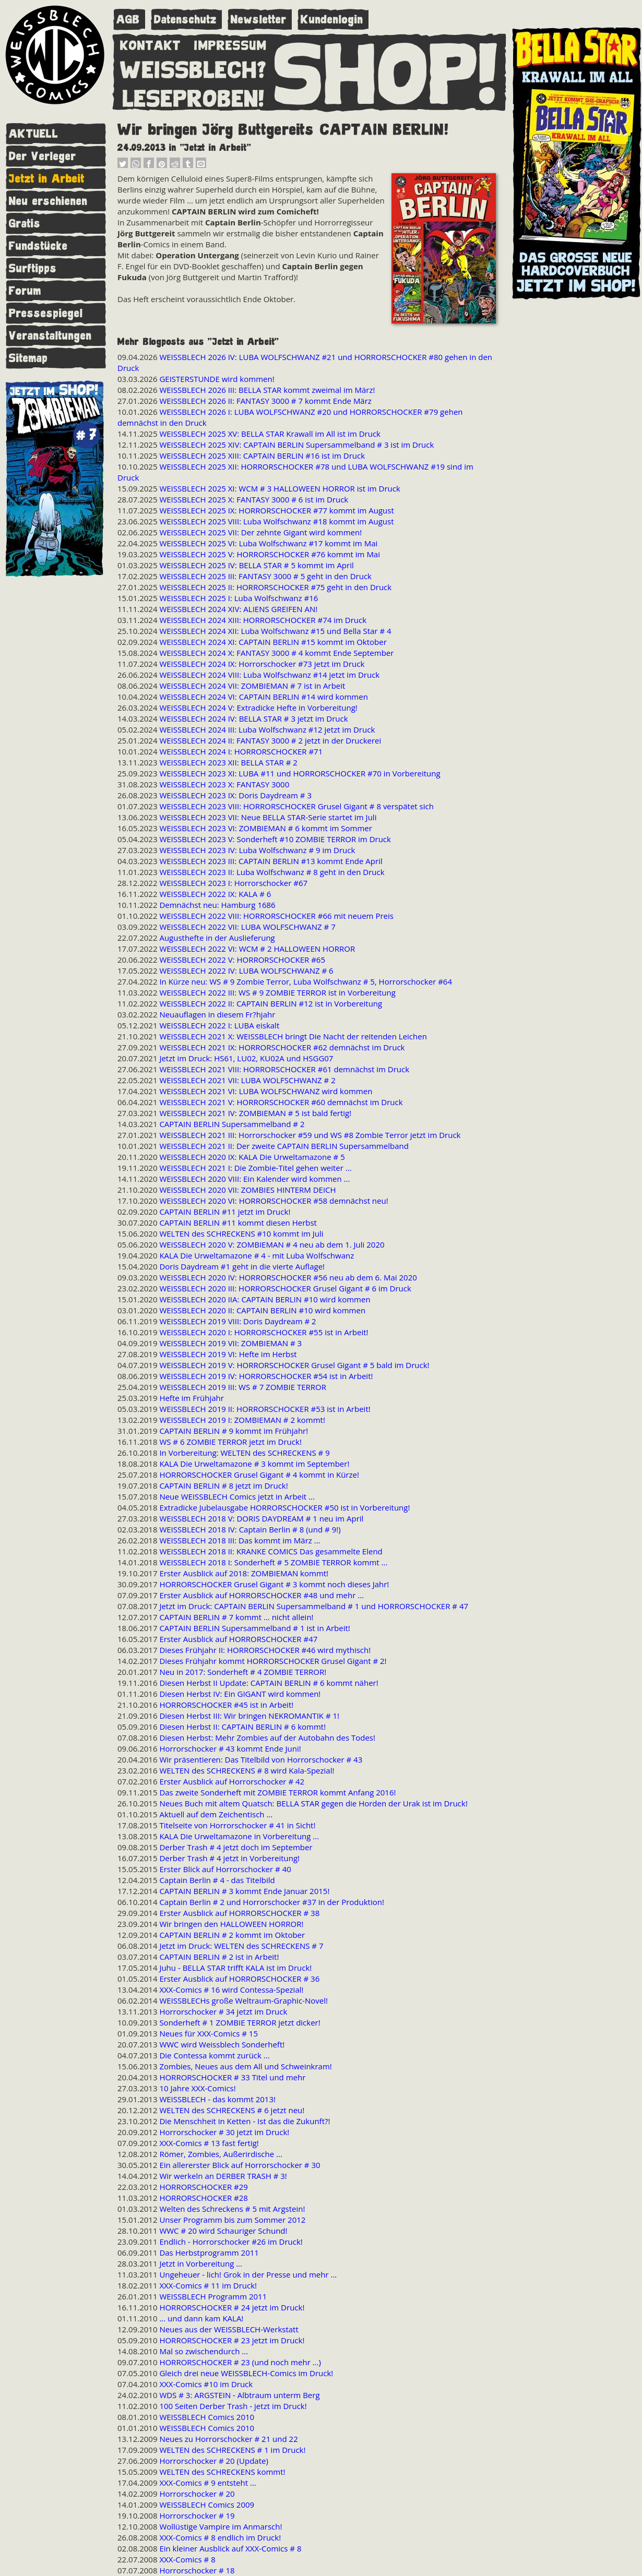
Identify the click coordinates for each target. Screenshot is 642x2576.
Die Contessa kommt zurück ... (214, 2055)
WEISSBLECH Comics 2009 (206, 2504)
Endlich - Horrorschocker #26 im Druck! (230, 2241)
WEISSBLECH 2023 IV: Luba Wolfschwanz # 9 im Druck (257, 850)
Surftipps (33, 268)
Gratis (25, 224)
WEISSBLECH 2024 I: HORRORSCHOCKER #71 (241, 751)
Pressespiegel (46, 313)
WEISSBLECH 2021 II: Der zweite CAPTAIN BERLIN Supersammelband (283, 1146)
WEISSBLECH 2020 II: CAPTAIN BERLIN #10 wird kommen (262, 1310)
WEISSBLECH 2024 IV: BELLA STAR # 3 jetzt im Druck (253, 718)
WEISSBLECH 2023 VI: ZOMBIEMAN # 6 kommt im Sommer (265, 828)
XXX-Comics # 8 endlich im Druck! (220, 2537)
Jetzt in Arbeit (47, 179)
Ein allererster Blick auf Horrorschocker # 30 (239, 2165)
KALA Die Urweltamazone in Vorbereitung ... (239, 1836)
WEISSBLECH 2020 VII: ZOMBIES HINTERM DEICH (247, 1189)
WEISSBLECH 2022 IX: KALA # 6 (215, 894)
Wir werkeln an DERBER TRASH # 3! (223, 2176)
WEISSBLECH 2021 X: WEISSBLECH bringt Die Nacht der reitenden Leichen (292, 1036)
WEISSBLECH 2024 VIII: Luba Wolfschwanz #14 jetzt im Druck (269, 674)
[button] (122, 165)
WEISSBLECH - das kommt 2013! (217, 2099)
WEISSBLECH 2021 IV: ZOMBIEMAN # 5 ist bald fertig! (255, 1113)
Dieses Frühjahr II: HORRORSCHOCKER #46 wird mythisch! (265, 1650)
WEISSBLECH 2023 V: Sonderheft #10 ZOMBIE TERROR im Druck (275, 839)
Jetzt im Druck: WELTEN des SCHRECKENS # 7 (241, 1945)
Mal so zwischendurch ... (203, 2351)
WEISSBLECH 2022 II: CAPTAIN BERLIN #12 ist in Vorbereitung (270, 1003)
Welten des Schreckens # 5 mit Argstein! (232, 2208)
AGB (128, 20)
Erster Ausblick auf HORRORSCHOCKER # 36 (239, 1978)
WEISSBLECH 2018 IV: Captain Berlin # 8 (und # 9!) (249, 1529)
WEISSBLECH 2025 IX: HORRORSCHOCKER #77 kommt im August (276, 510)
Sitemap (28, 358)
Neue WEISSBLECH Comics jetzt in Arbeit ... (236, 1496)
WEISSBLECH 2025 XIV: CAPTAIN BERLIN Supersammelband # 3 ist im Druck (296, 444)
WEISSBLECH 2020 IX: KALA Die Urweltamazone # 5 (251, 1157)
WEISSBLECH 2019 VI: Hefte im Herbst (227, 1354)
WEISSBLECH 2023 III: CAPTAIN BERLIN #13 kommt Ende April (270, 861)
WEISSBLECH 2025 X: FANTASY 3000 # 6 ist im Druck (253, 499)
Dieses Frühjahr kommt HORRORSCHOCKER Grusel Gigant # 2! (272, 1661)
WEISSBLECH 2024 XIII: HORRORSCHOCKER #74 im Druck (262, 620)
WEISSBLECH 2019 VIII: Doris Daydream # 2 (237, 1321)
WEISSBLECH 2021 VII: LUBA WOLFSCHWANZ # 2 (247, 1080)
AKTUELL (33, 134)
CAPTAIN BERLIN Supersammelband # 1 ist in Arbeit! (254, 1628)
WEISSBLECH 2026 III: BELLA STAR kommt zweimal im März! (267, 390)
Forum (25, 291)
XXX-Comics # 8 (187, 2559)
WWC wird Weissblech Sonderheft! (221, 2044)
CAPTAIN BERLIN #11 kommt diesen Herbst (238, 1222)
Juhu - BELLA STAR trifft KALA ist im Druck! (235, 1967)
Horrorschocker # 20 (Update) (213, 2460)
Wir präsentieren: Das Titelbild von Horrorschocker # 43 (260, 1759)
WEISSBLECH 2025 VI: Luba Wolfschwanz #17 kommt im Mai (268, 543)
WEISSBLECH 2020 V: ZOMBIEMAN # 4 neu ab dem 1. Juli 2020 (271, 1244)
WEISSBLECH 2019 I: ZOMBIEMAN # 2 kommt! (242, 1420)
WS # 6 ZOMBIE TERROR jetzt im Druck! (230, 1441)
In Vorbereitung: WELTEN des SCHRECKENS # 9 (244, 1452)
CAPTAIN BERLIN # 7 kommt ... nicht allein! (236, 1617)
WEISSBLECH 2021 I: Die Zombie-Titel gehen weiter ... (255, 1168)
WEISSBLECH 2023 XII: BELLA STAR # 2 (228, 762)
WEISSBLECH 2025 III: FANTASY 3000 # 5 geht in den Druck (265, 576)
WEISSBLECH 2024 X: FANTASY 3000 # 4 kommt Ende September (276, 653)
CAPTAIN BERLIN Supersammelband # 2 (231, 1124)
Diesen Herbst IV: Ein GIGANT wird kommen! (239, 1693)
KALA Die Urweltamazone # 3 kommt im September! (254, 1463)
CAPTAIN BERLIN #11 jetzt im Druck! (224, 1211)
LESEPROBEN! (194, 96)
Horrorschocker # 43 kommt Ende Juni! (230, 1748)
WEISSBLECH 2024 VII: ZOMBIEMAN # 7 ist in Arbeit (252, 685)
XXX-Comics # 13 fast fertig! (208, 2143)
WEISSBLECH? (193, 68)
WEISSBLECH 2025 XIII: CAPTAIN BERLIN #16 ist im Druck (262, 455)
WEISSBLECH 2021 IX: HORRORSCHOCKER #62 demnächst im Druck (282, 1047)
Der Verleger (42, 156)
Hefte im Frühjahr (191, 1398)
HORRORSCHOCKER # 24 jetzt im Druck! (231, 2307)
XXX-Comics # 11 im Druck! (208, 2285)
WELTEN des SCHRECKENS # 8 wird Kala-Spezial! (246, 1770)
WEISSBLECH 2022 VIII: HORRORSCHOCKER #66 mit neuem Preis (276, 915)
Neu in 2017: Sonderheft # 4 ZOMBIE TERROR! (242, 1672)
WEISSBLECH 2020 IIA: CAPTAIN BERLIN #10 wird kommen (264, 1299)
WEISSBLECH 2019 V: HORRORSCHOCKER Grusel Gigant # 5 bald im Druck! (294, 1365)
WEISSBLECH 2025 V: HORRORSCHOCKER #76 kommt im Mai (269, 554)
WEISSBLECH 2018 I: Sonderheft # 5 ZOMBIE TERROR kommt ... (273, 1562)
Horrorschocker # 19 (196, 2515)
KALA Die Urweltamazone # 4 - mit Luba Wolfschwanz (256, 1255)
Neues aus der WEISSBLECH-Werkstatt (228, 2329)
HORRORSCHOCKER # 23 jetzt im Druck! (231, 2340)
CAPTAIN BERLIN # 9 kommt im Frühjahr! (233, 1430)
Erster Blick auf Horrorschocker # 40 (225, 1869)
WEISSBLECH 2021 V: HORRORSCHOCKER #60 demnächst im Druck (280, 1102)
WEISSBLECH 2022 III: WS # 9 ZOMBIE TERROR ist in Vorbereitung (277, 992)
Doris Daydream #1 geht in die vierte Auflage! (242, 1266)
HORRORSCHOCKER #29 (203, 2187)
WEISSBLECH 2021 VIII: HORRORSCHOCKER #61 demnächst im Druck (284, 1069)
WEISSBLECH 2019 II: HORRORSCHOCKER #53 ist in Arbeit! (264, 1409)
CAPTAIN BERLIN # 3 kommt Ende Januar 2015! (244, 1891)
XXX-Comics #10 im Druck (206, 2384)
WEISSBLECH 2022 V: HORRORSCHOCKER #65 (242, 959)
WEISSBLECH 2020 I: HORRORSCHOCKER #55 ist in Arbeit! (263, 1332)
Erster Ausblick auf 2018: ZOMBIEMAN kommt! (243, 1573)
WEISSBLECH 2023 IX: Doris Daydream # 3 (235, 795)
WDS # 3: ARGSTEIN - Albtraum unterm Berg (239, 2395)
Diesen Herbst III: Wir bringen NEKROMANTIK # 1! (249, 1715)
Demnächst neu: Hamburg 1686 (217, 905)
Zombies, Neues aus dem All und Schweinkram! (245, 2066)
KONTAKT (150, 43)
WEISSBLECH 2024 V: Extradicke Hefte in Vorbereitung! (258, 707)
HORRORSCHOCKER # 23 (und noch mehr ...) (240, 2362)
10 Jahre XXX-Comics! (197, 2088)
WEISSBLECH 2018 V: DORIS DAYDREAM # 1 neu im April (261, 1518)
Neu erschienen (48, 201)
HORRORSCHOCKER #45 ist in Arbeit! (226, 1704)
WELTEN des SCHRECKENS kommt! (222, 2471)
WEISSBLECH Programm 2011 (213, 2296)
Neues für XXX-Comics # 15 (208, 2033)
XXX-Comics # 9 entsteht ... (207, 2482)
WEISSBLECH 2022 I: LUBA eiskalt (219, 1025)
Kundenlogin (332, 20)
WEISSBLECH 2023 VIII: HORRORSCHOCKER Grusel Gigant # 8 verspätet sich (296, 806)
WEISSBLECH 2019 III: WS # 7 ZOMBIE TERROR (242, 1387)
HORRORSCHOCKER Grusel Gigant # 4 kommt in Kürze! (259, 1474)
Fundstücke (38, 246)
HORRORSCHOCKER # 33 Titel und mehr (232, 2077)
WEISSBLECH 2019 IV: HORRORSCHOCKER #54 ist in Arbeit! (266, 1376)
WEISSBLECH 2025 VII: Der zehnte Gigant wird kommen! (260, 532)
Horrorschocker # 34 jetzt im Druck (223, 2011)
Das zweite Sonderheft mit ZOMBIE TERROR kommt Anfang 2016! (277, 1792)
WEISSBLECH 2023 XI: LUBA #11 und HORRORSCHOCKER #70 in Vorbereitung (299, 773)
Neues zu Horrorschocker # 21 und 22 (228, 2439)
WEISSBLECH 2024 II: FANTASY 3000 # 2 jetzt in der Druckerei (270, 740)
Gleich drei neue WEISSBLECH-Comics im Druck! (246, 2373)
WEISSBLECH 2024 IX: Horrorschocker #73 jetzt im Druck (261, 663)
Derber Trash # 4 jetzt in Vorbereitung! (229, 1858)
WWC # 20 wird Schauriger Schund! (223, 2230)
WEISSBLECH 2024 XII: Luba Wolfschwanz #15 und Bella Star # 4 (275, 631)
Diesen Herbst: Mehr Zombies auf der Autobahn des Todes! (267, 1737)
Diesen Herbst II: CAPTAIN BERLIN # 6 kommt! (242, 1726)
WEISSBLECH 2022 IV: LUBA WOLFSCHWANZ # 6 (246, 970)
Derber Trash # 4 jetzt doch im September (235, 1847)
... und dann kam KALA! (201, 2318)
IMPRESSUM (230, 43)
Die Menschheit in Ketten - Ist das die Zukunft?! (244, 2121)
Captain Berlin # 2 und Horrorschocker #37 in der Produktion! (271, 1902)
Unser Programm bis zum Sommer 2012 (232, 2219)
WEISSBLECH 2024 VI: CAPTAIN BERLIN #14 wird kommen (263, 696)
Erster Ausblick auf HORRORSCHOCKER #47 (238, 1639)
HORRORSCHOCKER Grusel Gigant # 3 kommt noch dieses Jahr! (274, 1584)
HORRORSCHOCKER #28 (203, 2197)
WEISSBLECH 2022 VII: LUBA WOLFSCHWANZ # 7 (247, 926)
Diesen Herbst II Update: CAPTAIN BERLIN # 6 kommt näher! (268, 1683)
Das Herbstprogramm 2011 (208, 2252)
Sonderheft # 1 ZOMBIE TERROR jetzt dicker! (239, 2022)
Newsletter (259, 20)
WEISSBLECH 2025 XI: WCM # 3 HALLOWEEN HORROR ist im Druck (279, 488)
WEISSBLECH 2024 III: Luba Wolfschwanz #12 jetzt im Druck (267, 729)
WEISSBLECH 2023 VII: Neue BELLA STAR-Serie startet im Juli (267, 817)
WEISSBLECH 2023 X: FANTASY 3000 (224, 784)
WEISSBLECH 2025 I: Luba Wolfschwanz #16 (238, 598)
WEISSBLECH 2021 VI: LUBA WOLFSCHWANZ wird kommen (265, 1091)
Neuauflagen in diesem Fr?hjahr (217, 1014)
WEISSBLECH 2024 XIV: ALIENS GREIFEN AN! (238, 609)
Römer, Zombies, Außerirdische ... (220, 2154)
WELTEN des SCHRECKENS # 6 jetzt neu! (231, 2110)
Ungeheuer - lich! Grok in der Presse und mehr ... (248, 2274)
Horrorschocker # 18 (196, 2570)
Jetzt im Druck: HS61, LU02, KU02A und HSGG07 (246, 1058)
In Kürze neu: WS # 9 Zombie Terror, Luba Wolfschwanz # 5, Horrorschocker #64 (305, 981)
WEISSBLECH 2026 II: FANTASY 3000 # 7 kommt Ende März (265, 401)
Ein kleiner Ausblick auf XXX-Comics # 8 (230, 2548)
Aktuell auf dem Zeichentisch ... (215, 1814)
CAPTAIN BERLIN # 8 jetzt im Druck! (223, 1485)
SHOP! (386, 71)
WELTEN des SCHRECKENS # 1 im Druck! (232, 2450)
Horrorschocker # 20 (196, 2493)
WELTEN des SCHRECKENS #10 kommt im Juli (241, 1233)
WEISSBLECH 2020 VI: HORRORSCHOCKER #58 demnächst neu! (273, 1200)
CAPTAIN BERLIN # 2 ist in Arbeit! (219, 1956)
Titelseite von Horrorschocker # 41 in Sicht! (237, 1825)
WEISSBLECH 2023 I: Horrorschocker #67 (233, 883)
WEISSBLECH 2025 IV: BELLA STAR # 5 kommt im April (256, 565)
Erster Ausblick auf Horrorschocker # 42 (231, 1781)
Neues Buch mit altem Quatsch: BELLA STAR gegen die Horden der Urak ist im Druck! (313, 1803)
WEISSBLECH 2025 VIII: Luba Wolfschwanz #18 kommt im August (276, 521)
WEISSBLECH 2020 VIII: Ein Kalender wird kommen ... (254, 1178)
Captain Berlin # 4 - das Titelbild (217, 1880)
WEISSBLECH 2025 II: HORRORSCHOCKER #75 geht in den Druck (275, 587)
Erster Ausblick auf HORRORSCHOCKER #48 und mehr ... (261, 1595)
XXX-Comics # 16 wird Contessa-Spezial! (231, 1989)
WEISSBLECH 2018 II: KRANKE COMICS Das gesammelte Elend (270, 1551)
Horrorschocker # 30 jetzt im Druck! (224, 2132)
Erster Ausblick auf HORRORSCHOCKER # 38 (239, 1913)
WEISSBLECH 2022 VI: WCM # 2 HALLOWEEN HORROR (257, 948)
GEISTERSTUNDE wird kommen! (216, 379)
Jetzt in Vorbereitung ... (200, 2263)
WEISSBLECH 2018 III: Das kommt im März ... (239, 1540)
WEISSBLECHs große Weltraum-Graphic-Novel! (243, 2000)
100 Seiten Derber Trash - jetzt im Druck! (232, 2406)
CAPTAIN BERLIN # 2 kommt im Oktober (232, 1935)
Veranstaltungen (50, 336)
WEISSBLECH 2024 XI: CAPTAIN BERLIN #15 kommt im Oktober (272, 642)
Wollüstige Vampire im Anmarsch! (220, 2526)
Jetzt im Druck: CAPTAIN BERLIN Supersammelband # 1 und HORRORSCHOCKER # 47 (313, 1606)
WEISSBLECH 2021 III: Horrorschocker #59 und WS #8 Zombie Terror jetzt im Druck (309, 1135)
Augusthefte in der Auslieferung (217, 937)
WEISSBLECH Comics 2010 (206, 2417)
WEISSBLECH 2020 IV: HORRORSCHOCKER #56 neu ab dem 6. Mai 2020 (288, 1277)
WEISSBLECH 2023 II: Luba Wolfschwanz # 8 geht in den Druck (271, 872)
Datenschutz (185, 20)
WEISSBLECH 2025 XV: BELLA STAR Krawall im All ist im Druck (270, 433)
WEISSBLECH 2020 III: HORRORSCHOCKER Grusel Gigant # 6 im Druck (285, 1288)
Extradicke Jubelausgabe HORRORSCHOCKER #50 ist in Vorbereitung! (284, 1507)
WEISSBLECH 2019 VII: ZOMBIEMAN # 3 (230, 1343)
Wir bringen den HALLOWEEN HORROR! (231, 1924)
